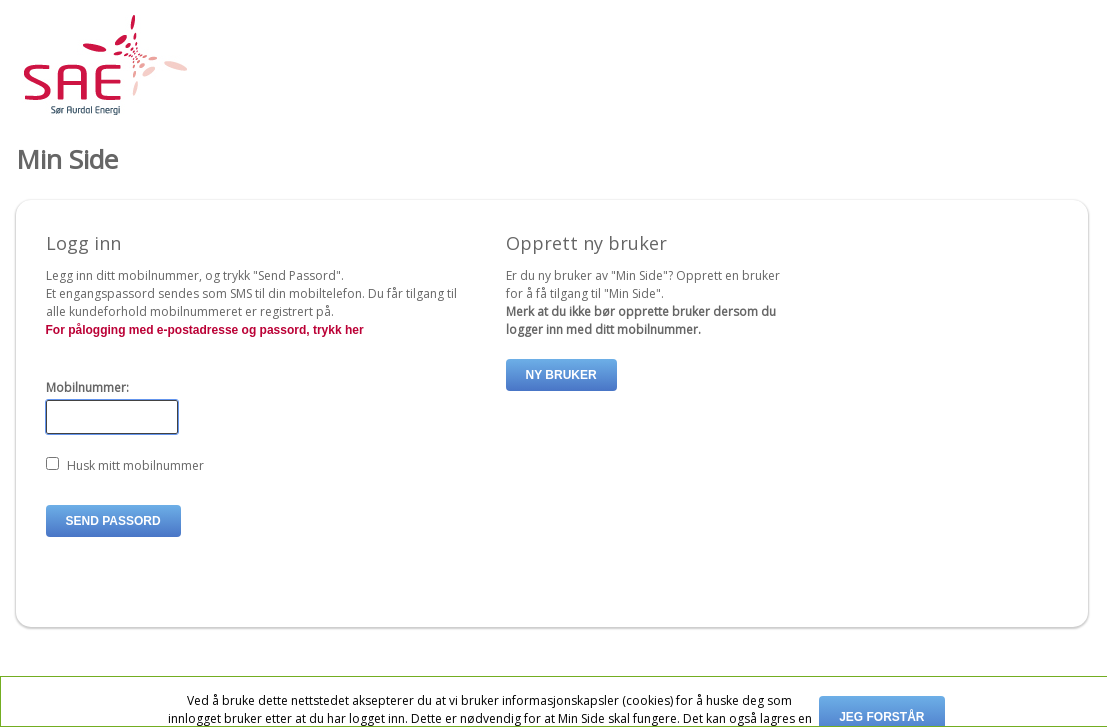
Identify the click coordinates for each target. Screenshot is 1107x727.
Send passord (113, 521)
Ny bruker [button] (561, 375)
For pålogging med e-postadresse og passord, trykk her (205, 330)
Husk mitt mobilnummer (135, 465)
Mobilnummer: (87, 387)
